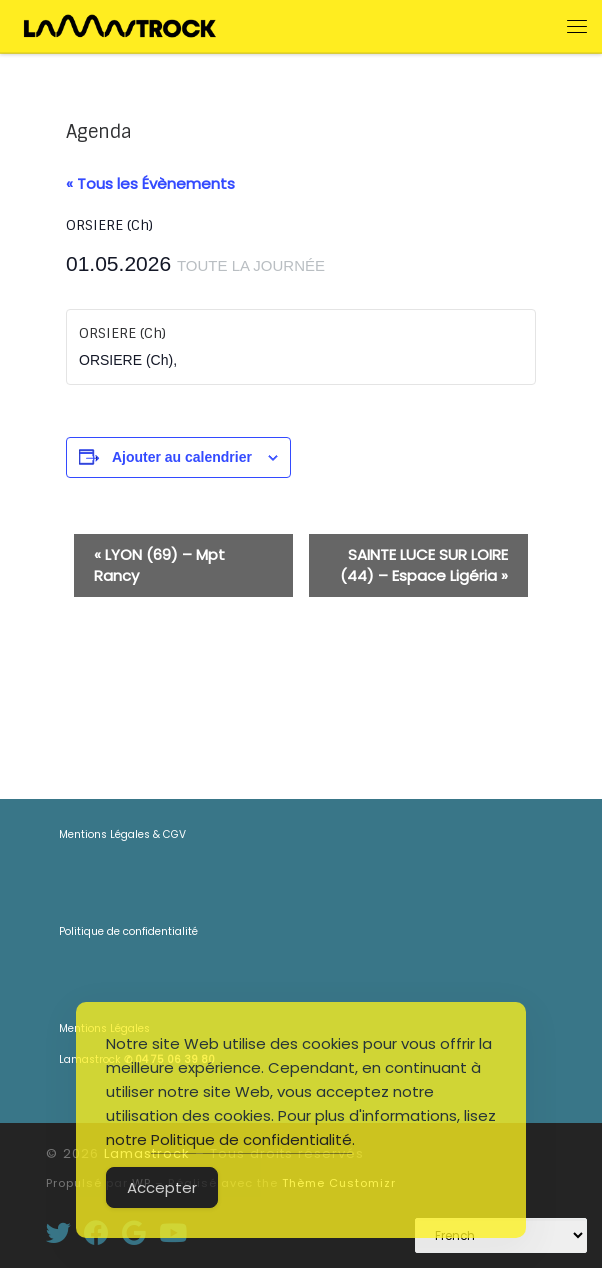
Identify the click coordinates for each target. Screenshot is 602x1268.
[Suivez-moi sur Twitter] (58, 1232)
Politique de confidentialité (128, 931)
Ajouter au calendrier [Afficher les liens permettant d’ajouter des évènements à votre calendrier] (182, 457)
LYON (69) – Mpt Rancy (159, 565)
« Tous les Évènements (150, 183)
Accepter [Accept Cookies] (162, 1187)
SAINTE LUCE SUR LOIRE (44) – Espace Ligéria (424, 565)
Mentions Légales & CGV (122, 834)
